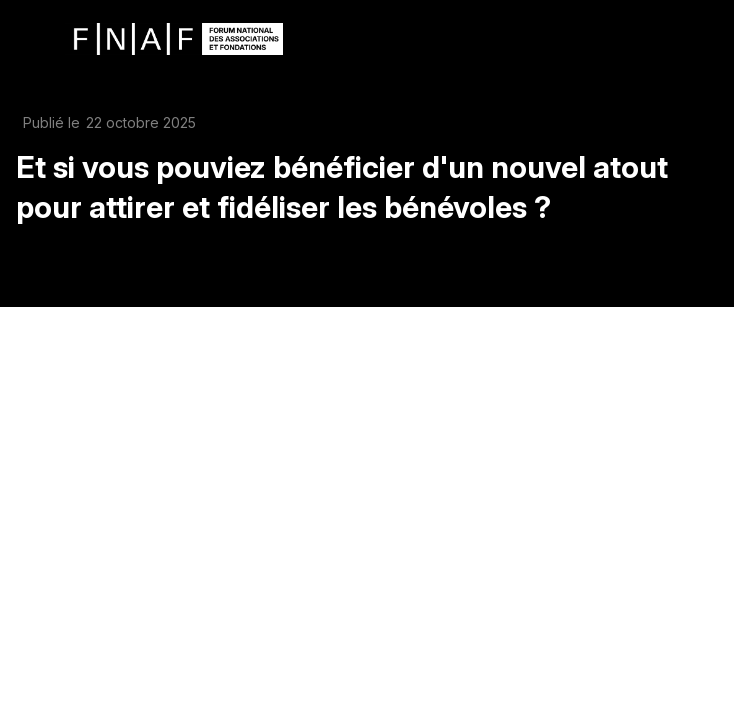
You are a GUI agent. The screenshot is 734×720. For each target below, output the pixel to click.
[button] (30, 37)
